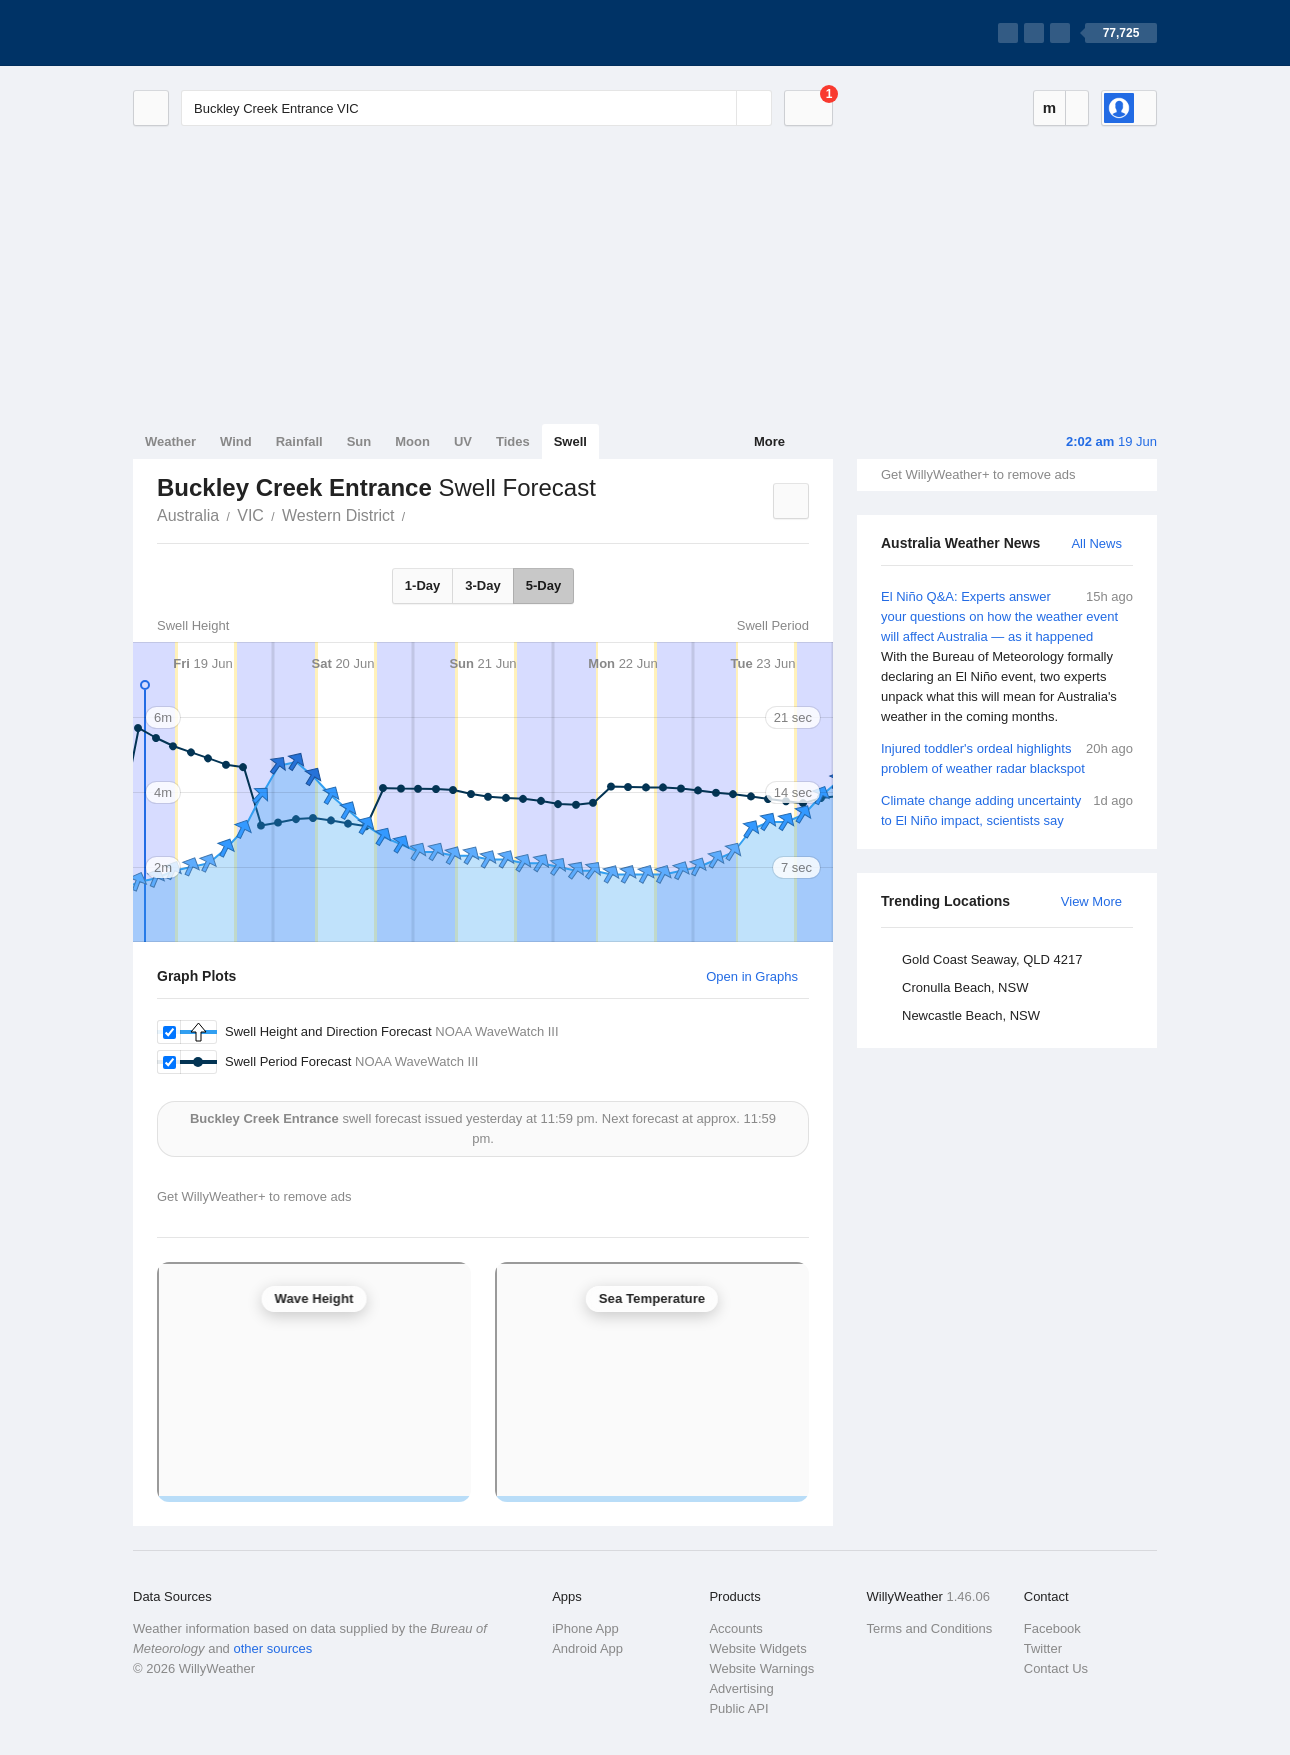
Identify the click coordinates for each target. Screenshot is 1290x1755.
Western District (338, 515)
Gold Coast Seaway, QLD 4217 (992, 959)
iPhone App (585, 1628)
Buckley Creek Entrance (417, 514)
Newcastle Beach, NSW (971, 1015)
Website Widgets (757, 1648)
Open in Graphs (752, 976)
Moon (412, 441)
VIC (250, 515)
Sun (359, 441)
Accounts (735, 1628)
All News (1096, 543)
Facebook (1052, 1628)
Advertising (741, 1688)
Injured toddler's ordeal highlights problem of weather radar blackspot (1007, 757)
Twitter (1043, 1648)
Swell (570, 441)
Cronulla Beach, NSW (965, 987)
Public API (738, 1708)
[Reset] (719, 108)
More (769, 441)
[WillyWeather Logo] (227, 33)
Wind (236, 441)
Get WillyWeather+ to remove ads (978, 474)
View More (1091, 901)
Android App (587, 1648)
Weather (170, 441)
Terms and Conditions (930, 1628)
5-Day (543, 585)
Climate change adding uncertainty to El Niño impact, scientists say (1007, 809)
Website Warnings (761, 1668)
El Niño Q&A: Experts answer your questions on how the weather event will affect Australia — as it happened (1007, 657)
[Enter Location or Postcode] (476, 108)
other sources (272, 1648)
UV (463, 441)
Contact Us (1056, 1668)
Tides (513, 441)
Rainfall (299, 441)
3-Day (482, 585)
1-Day (422, 585)
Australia (188, 515)
